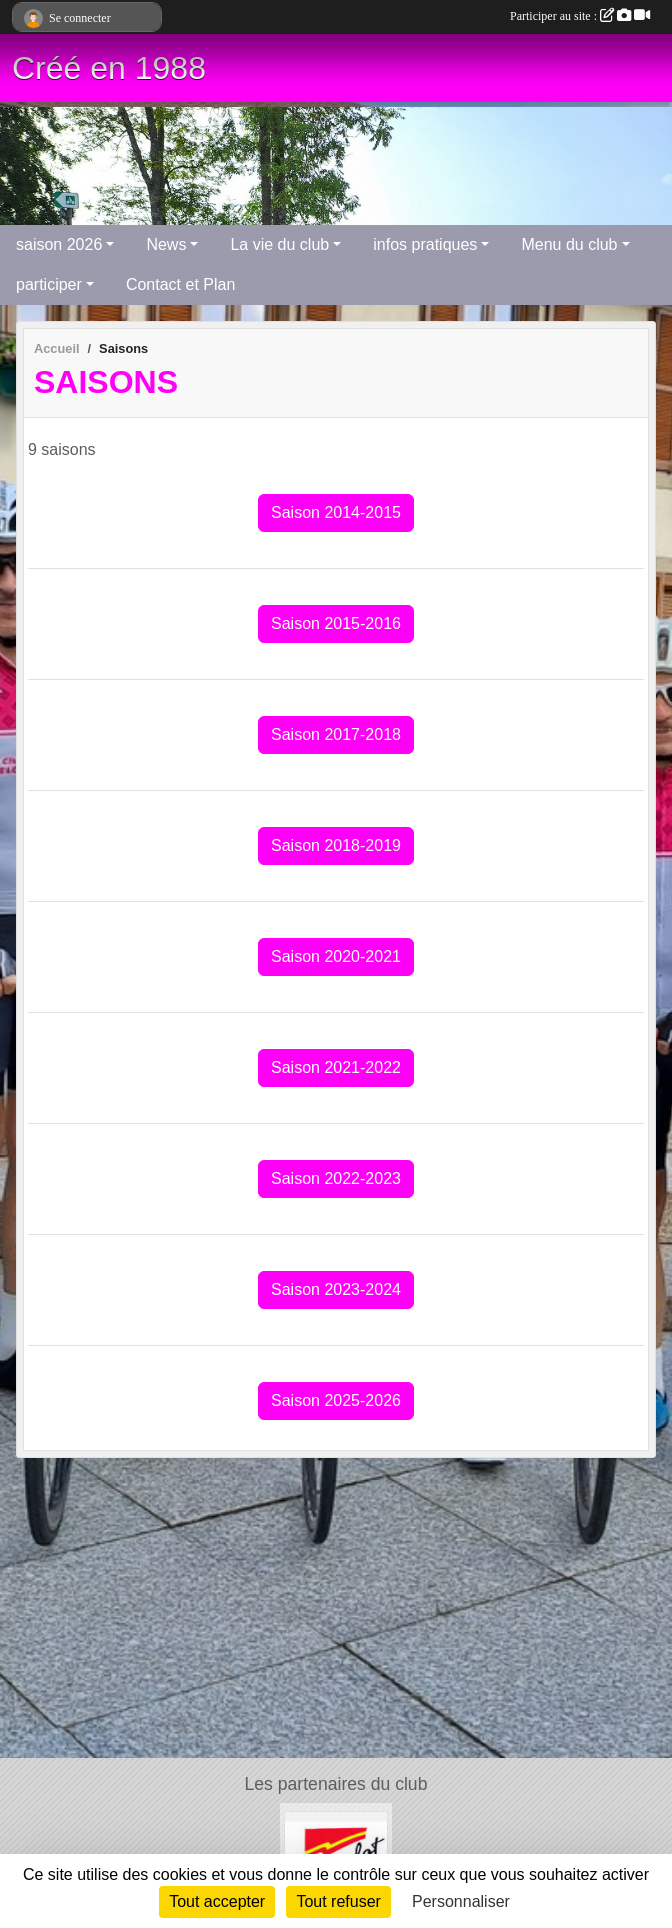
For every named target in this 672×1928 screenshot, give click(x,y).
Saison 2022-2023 (336, 1178)
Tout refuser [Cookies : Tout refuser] (338, 1901)
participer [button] (49, 284)
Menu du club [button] (569, 244)
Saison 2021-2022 (336, 1067)
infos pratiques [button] (425, 244)
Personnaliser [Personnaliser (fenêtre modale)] (461, 1901)
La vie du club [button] (279, 244)
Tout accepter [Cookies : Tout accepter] (217, 1901)
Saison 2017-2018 (336, 734)
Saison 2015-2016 (336, 623)
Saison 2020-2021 (336, 956)
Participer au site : (580, 16)
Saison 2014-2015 (336, 512)
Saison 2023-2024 (336, 1289)
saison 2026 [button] (59, 244)
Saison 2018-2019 (336, 845)
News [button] (166, 244)
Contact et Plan (180, 284)
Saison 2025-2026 (336, 1400)
